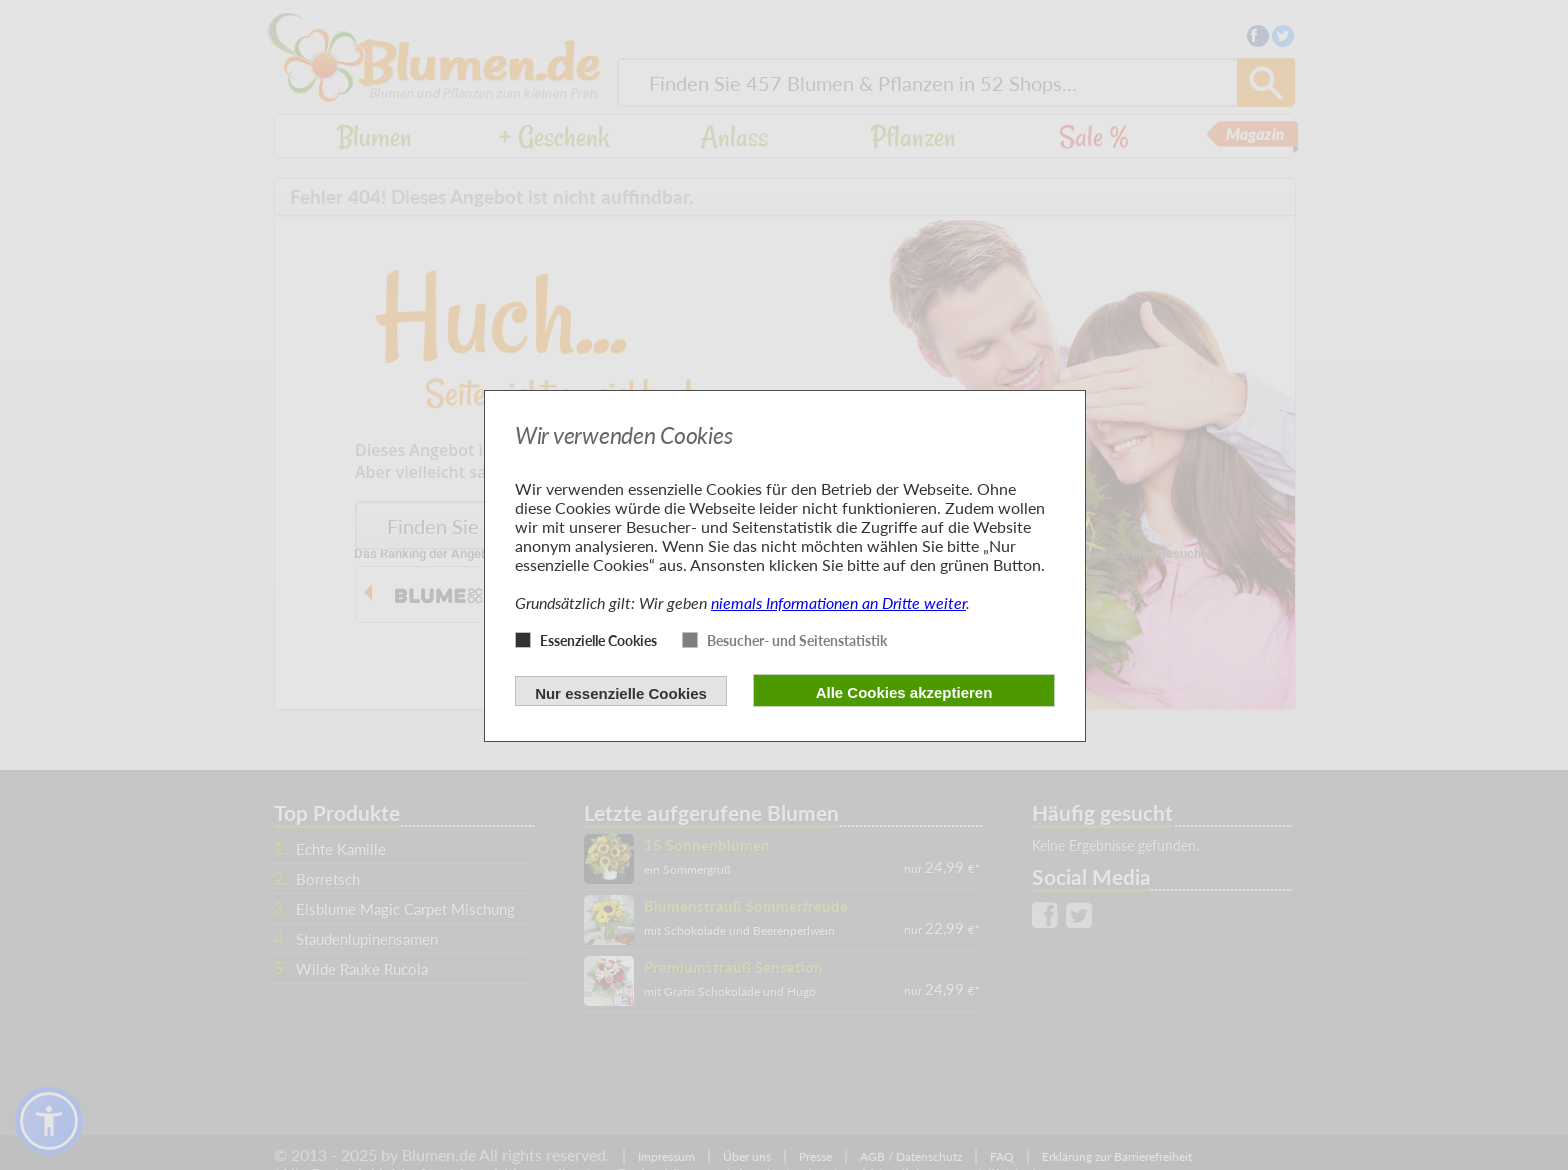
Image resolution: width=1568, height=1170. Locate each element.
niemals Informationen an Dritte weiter (838, 602)
